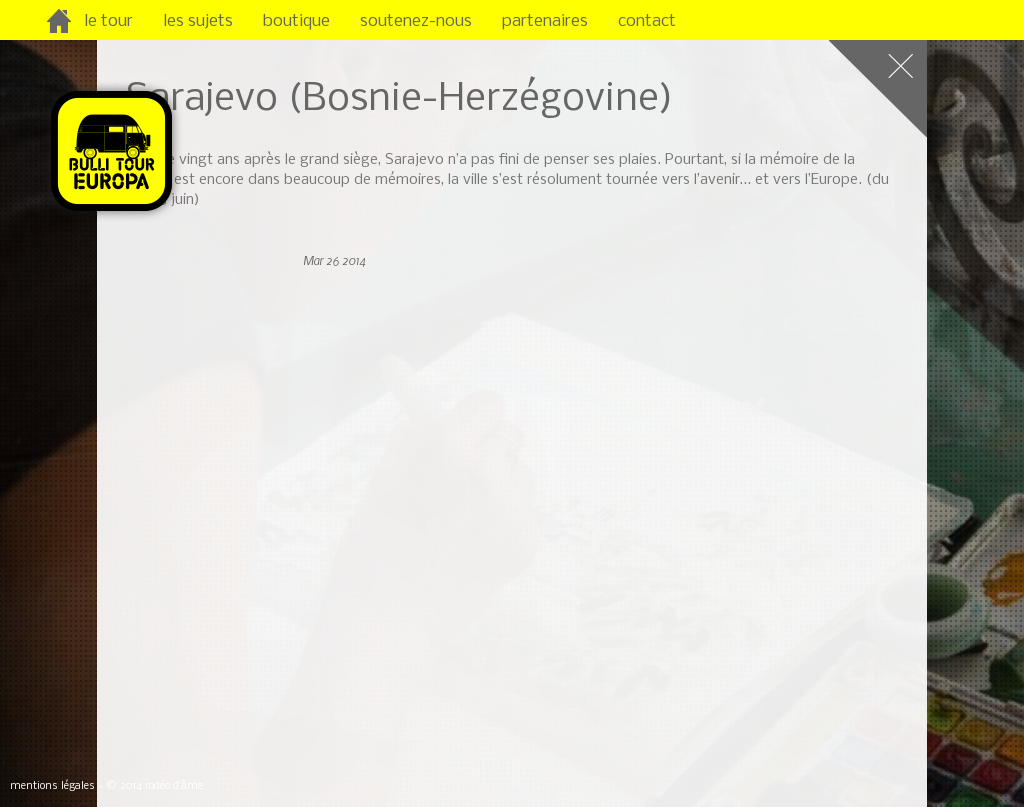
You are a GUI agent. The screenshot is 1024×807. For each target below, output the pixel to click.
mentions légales (52, 786)
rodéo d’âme (174, 786)
